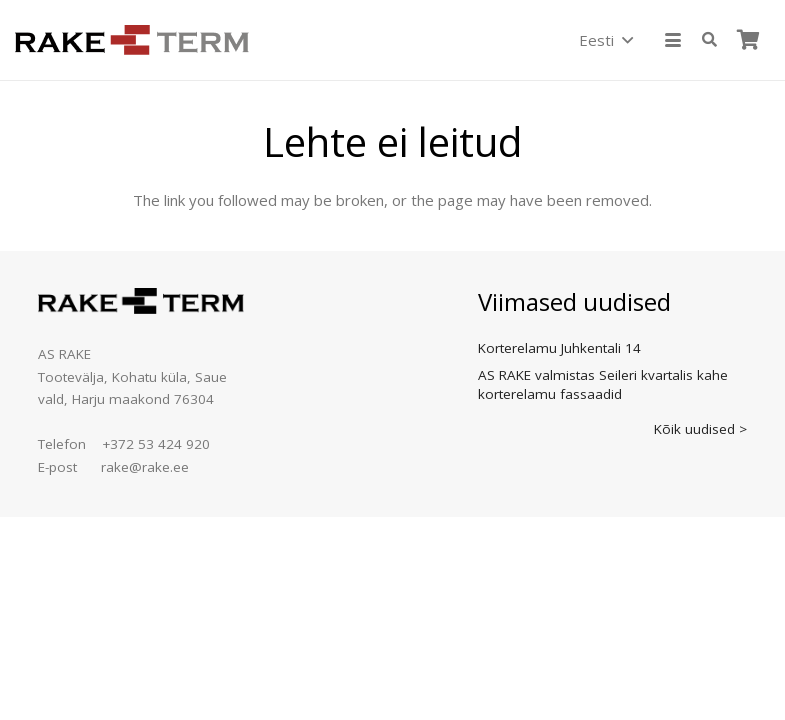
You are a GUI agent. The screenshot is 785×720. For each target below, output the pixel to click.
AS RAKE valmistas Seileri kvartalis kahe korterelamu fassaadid (603, 384)
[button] (605, 40)
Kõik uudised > (700, 429)
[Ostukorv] (748, 40)
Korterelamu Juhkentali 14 (559, 348)
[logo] (132, 40)
